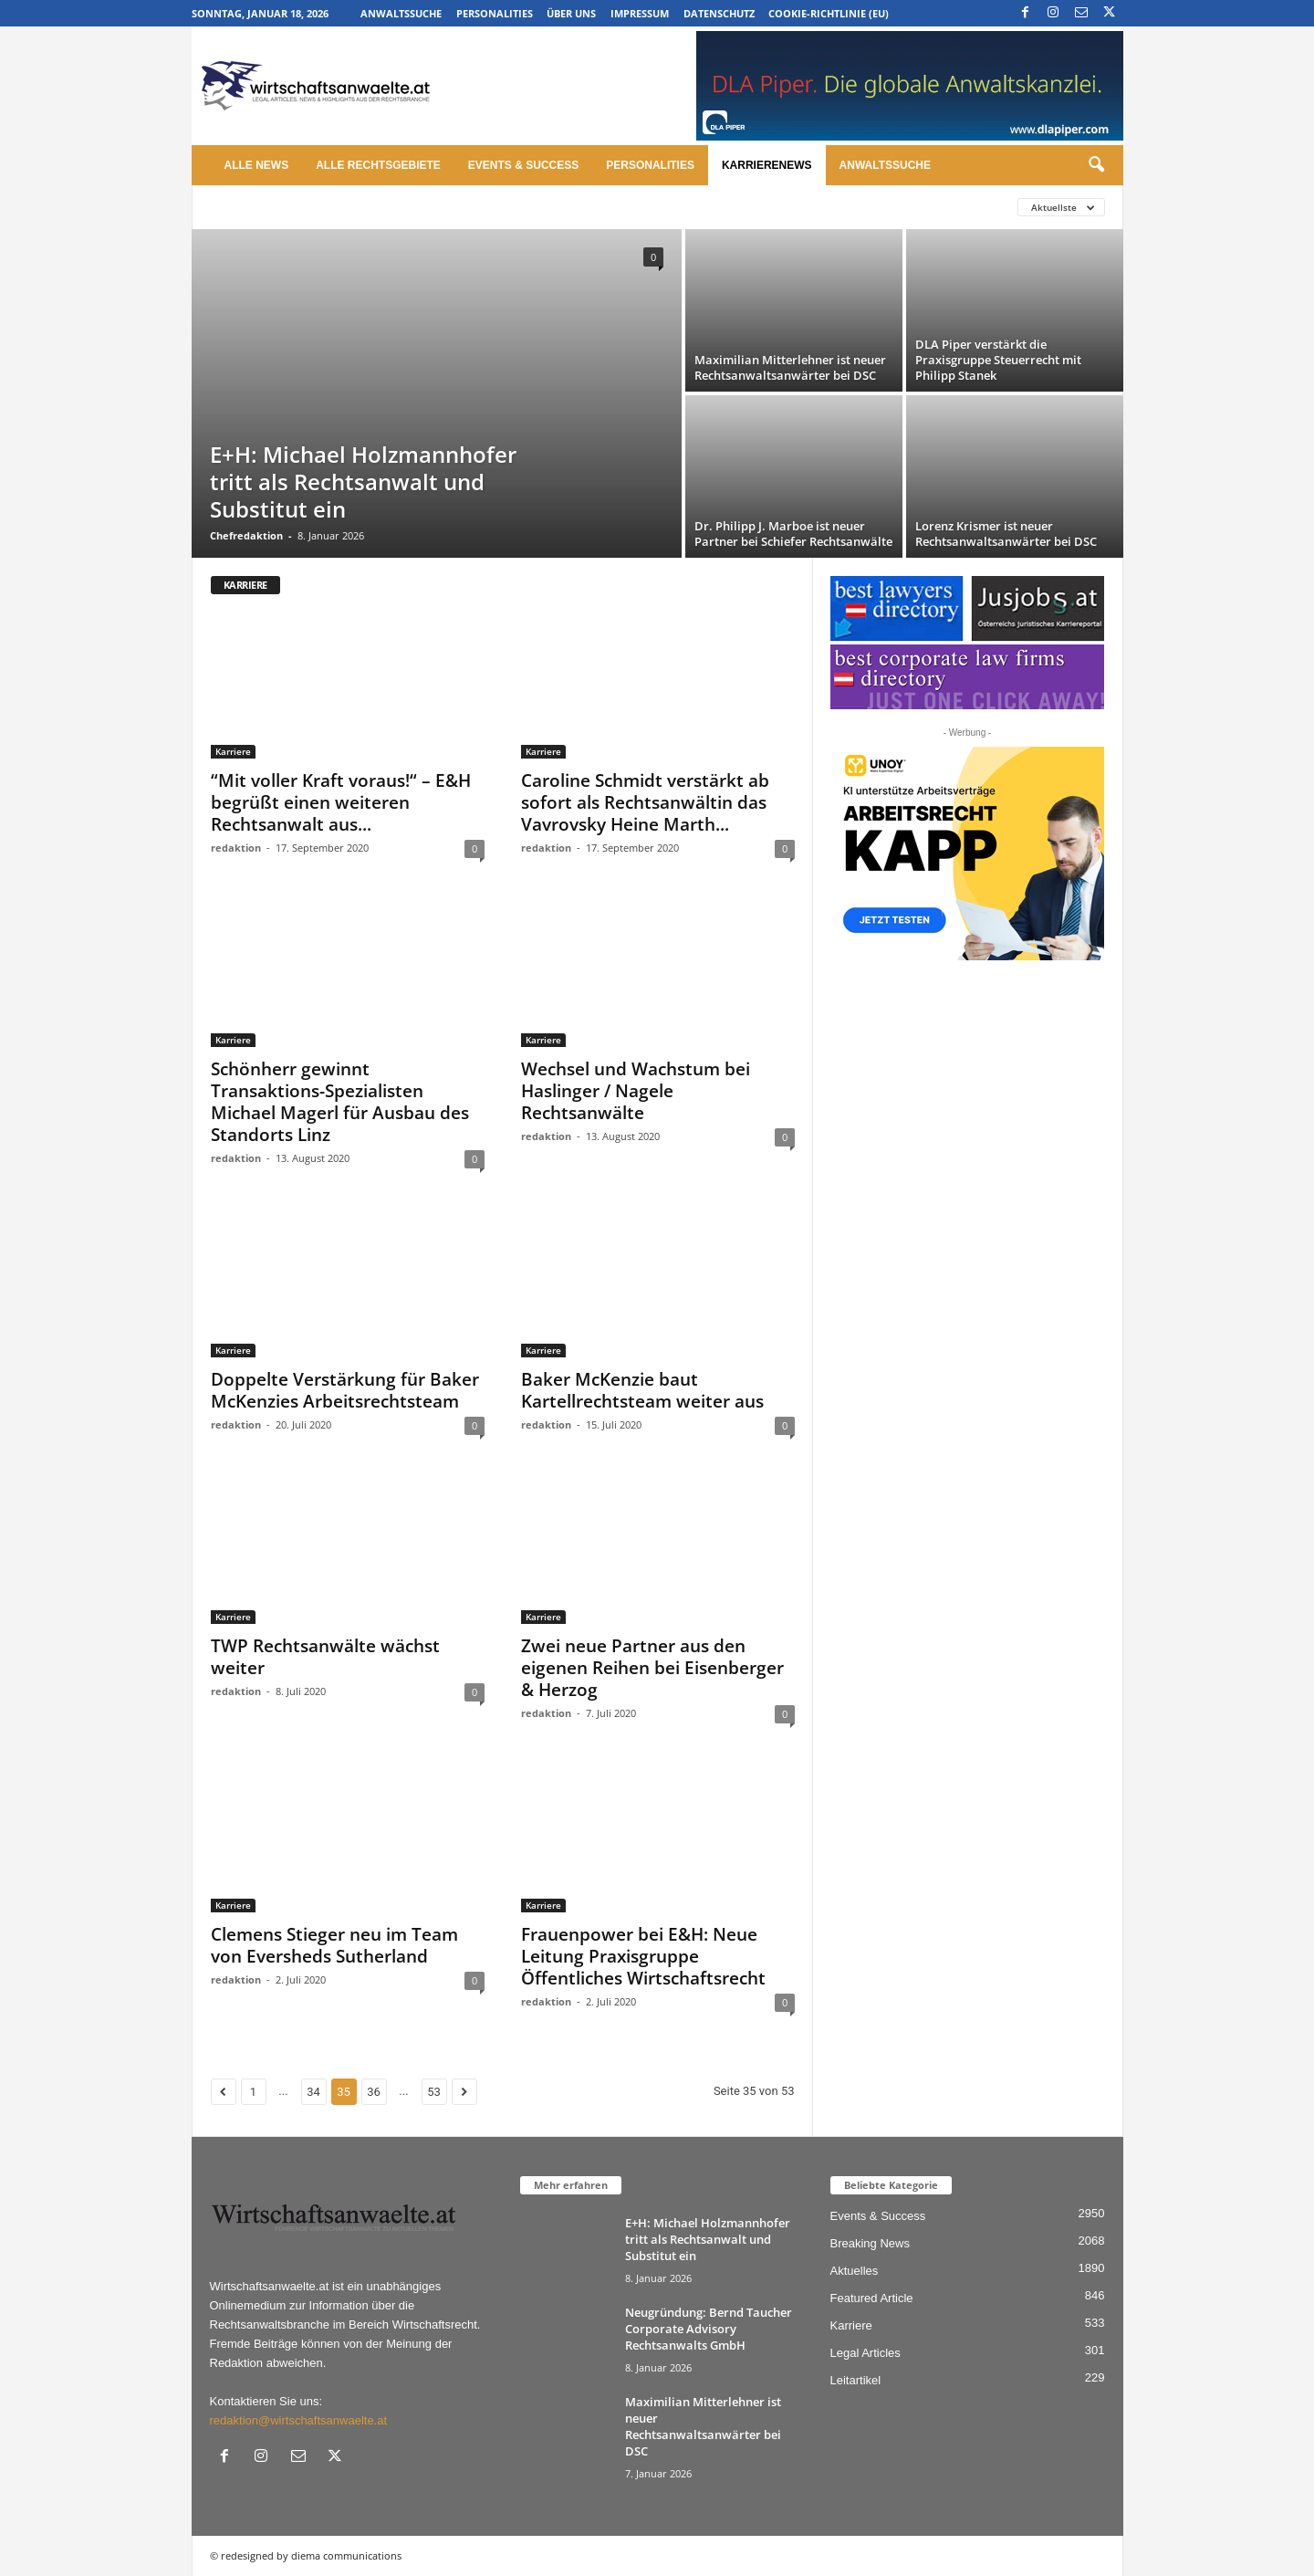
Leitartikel (855, 2380)
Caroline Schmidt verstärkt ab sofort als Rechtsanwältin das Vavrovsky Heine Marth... (645, 802)
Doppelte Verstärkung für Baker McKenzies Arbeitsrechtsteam (345, 1390)
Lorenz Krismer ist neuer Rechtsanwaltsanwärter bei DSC (1006, 534)
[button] (1096, 165)
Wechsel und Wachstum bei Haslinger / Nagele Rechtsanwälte (635, 1091)
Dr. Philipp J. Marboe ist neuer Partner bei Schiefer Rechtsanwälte (793, 534)
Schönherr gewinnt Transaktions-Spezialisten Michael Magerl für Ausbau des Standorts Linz (340, 1102)
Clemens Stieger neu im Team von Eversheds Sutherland (334, 1945)
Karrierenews (767, 165)
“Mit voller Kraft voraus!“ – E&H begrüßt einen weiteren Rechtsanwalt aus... (341, 802)
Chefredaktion (246, 535)
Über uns (571, 13)
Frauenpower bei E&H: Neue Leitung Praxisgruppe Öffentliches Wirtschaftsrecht (643, 1956)
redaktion (236, 847)
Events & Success (523, 165)
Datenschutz (719, 13)
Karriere (233, 751)
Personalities (494, 13)
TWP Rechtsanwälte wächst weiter (325, 1657)
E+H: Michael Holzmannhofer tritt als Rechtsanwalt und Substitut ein (363, 481)
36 (374, 2092)
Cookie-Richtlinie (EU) (828, 13)
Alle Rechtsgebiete (378, 165)
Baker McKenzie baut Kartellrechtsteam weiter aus (642, 1390)
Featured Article (871, 2298)
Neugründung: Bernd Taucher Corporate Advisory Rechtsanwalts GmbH (708, 2328)
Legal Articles (865, 2353)
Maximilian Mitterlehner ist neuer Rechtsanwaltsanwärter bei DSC (790, 367)
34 (313, 2092)
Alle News (256, 165)
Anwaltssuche (401, 13)
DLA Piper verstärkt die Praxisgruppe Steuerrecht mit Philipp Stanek (998, 359)
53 (434, 2092)
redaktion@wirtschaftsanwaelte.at (299, 2420)
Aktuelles (854, 2271)
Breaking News (870, 2243)
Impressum (639, 13)
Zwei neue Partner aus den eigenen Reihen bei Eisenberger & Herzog (652, 1668)
